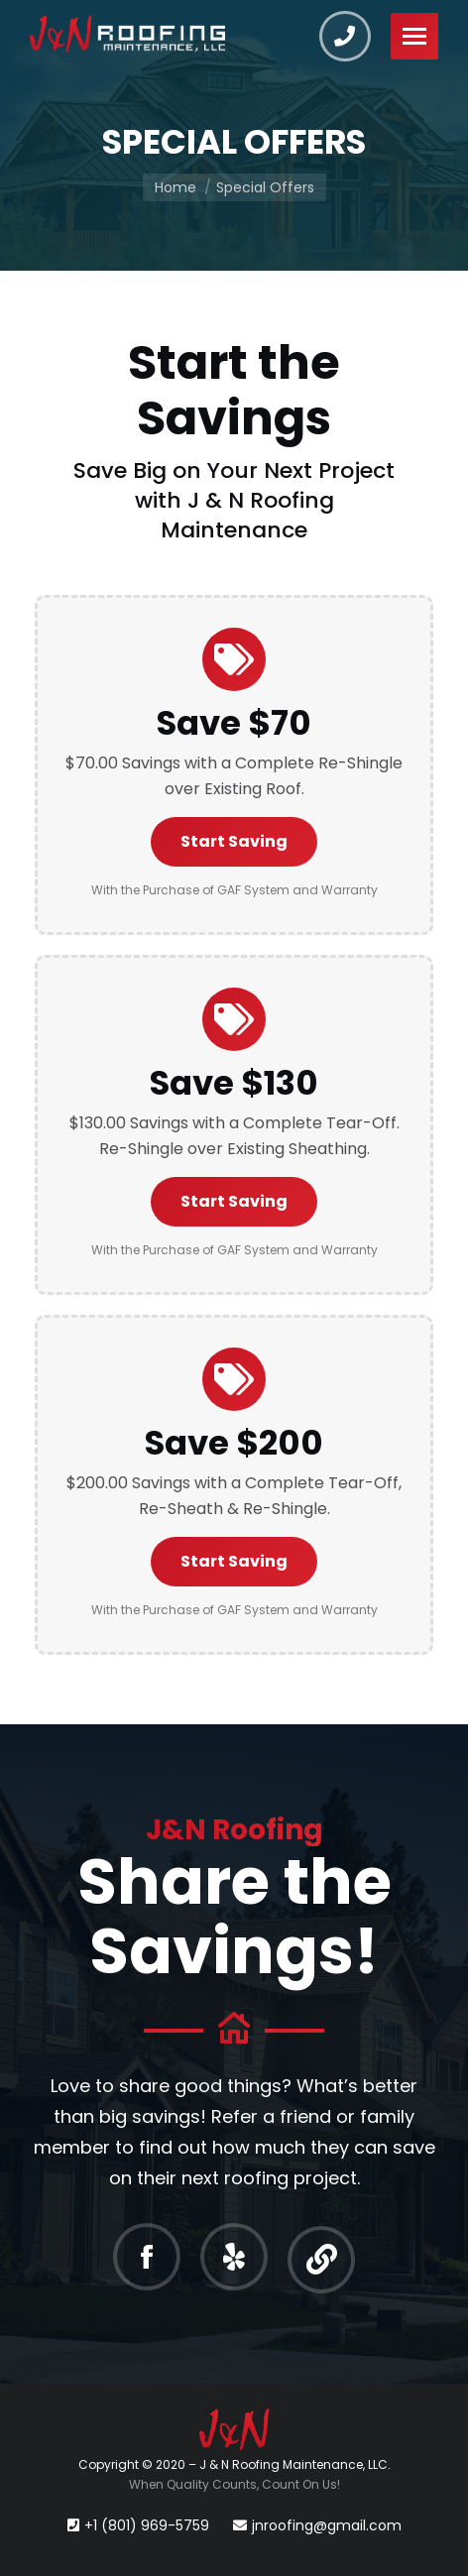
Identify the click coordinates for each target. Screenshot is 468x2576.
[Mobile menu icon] (414, 36)
